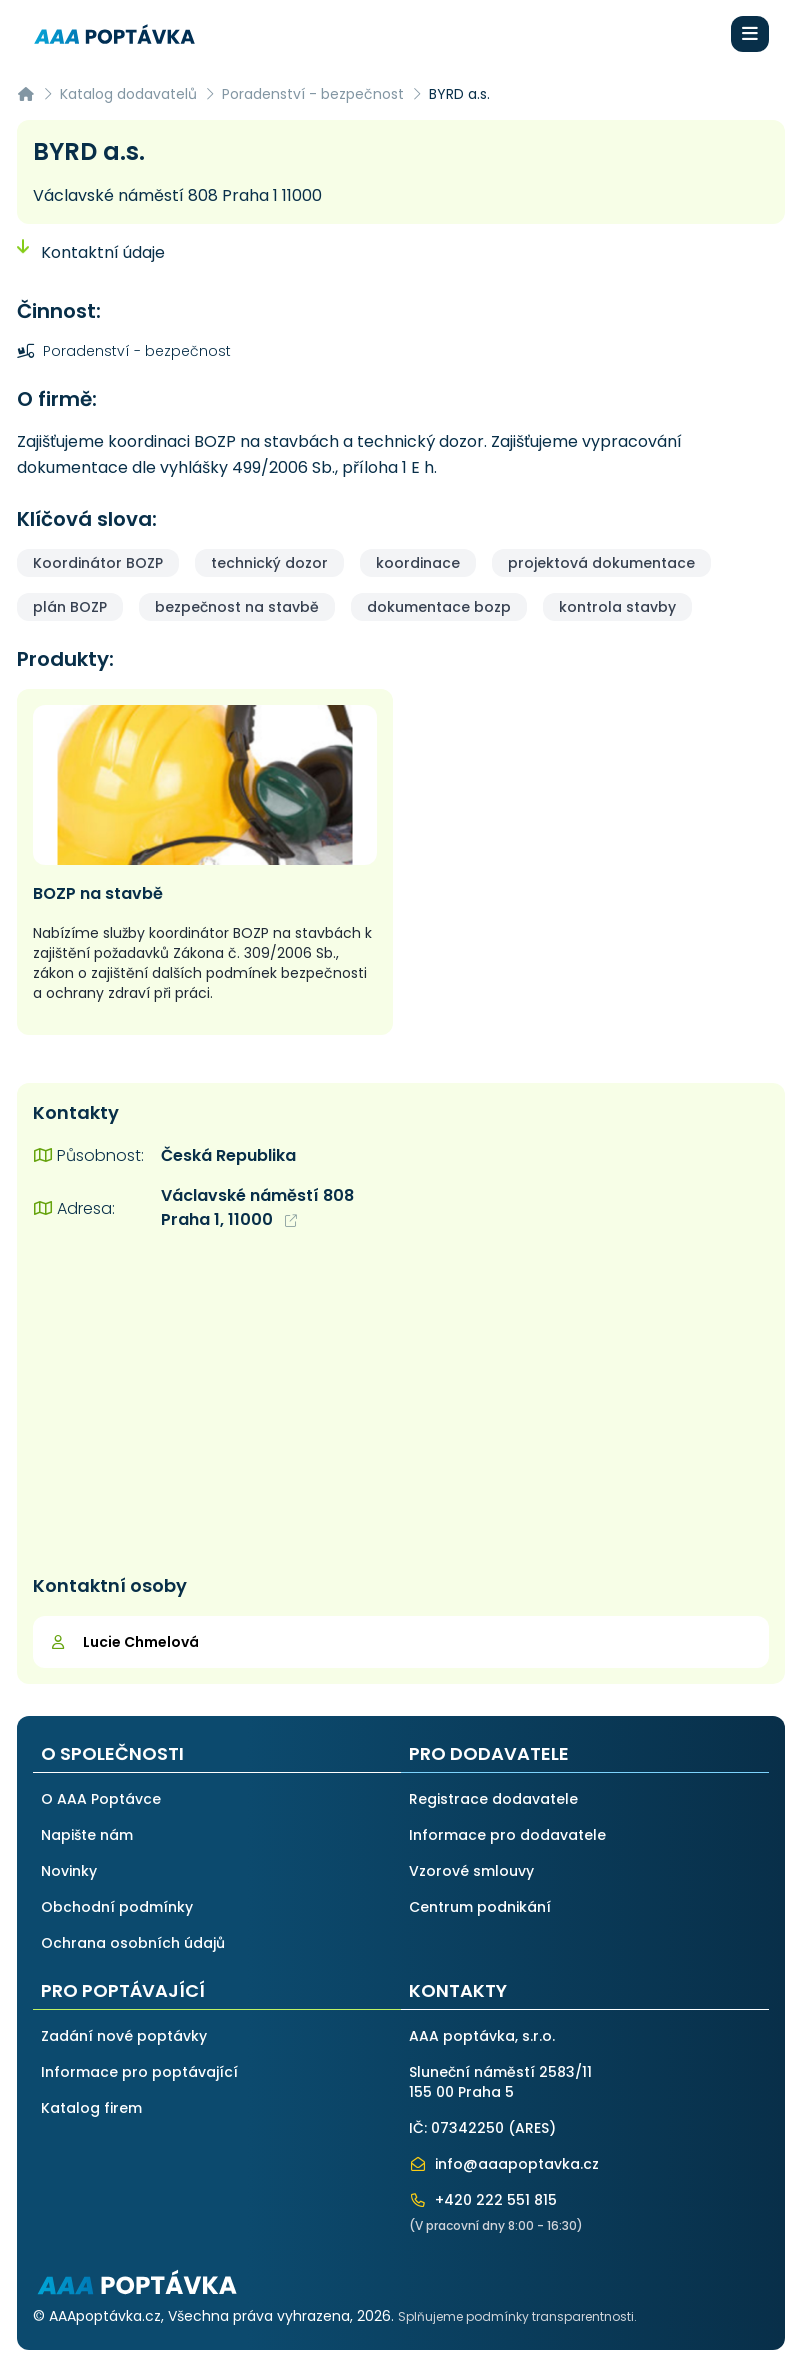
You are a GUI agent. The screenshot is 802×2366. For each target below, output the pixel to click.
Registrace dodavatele (493, 1799)
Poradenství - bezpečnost (313, 94)
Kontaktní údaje (91, 252)
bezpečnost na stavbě (237, 607)
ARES (532, 2128)
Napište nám (87, 1835)
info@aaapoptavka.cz (504, 2164)
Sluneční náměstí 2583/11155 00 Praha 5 (500, 2082)
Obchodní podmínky (117, 1907)
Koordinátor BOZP (98, 563)
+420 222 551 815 (483, 2200)
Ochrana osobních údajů (133, 1943)
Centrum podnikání (480, 1907)
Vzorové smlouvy (471, 1871)
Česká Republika (228, 1155)
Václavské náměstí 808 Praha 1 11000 (177, 195)
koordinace (418, 563)
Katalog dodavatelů (128, 94)
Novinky (69, 1871)
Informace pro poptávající (139, 2072)
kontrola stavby (617, 607)
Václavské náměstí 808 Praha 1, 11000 (257, 1207)
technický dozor (269, 563)
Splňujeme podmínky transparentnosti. (517, 2316)
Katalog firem (91, 2108)
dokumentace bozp (439, 607)
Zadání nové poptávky (124, 2036)
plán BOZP (70, 607)
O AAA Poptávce (101, 1799)
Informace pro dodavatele (507, 1835)
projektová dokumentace (601, 563)
